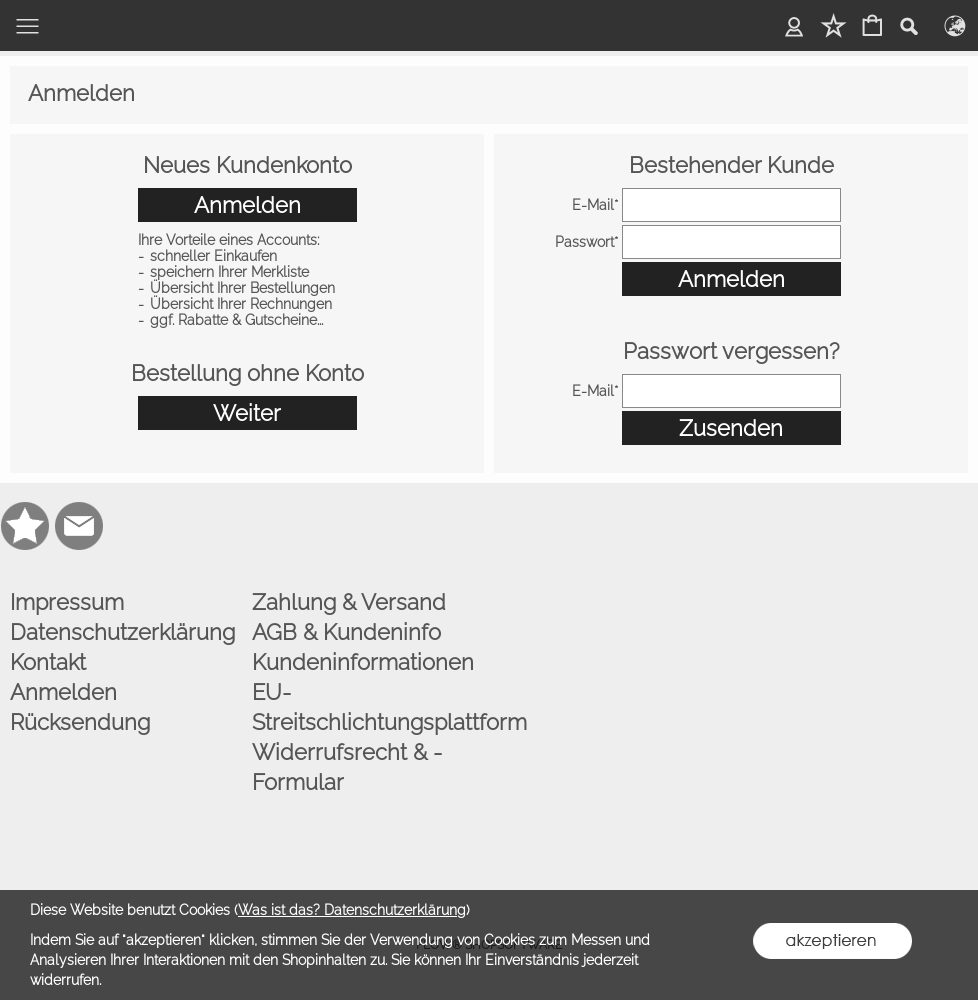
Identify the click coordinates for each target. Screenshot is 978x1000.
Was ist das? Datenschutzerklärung (352, 910)
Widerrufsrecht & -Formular (347, 767)
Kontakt (48, 662)
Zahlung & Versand (349, 602)
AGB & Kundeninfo (346, 632)
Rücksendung (80, 722)
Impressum (67, 602)
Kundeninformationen (363, 662)
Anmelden (247, 205)
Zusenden (731, 428)
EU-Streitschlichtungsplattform (368, 707)
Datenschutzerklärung (122, 632)
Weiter (247, 413)
